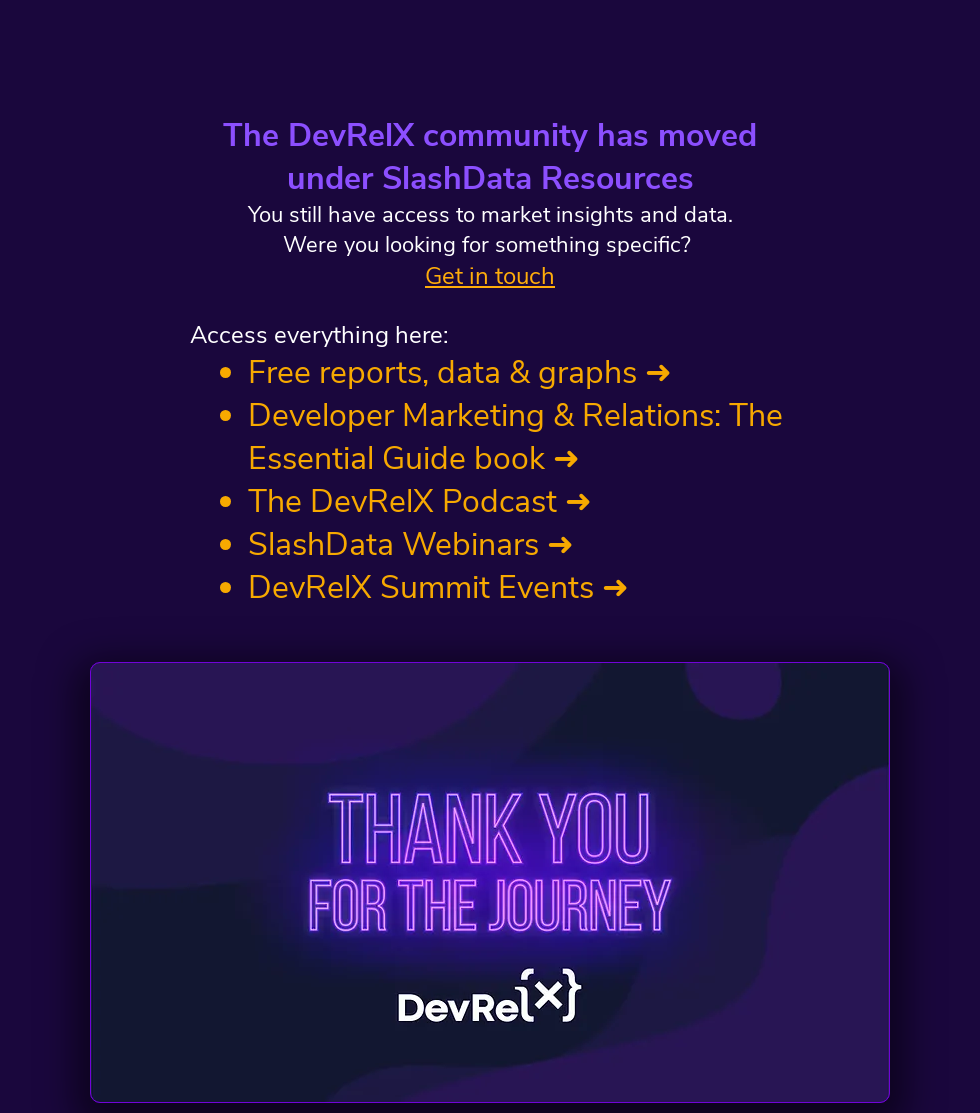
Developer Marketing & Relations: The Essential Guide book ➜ (515, 437)
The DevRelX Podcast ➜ (420, 501)
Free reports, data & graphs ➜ (460, 372)
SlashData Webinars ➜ (411, 544)
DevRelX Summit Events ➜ (438, 587)
